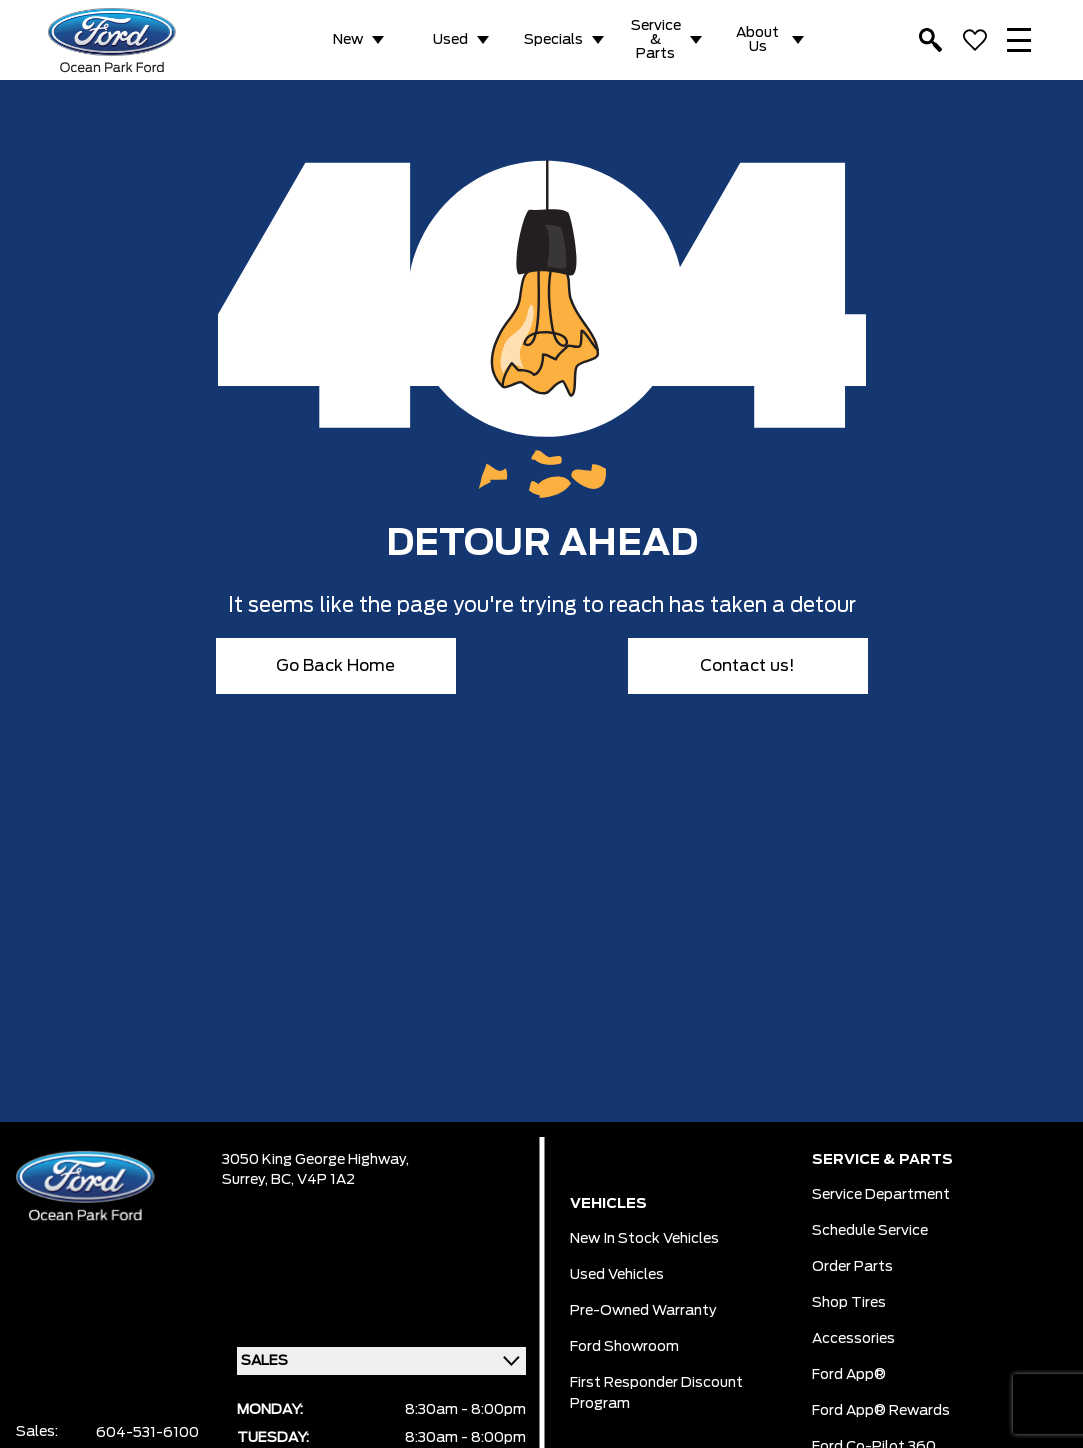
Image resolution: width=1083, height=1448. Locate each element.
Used (450, 40)
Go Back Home (335, 666)
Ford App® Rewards (881, 1411)
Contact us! (747, 666)
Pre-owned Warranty (643, 1311)
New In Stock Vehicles (644, 1239)
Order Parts (852, 1267)
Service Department (881, 1195)
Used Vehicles (617, 1275)
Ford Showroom (624, 1347)
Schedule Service (870, 1231)
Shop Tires (849, 1303)
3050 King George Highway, (315, 1160)
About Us (757, 40)
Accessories (853, 1339)
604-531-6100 (147, 1433)
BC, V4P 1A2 (313, 1180)
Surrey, (246, 1180)
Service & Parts (656, 40)
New (348, 40)
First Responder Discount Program (656, 1393)
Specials (553, 40)
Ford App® (849, 1375)
